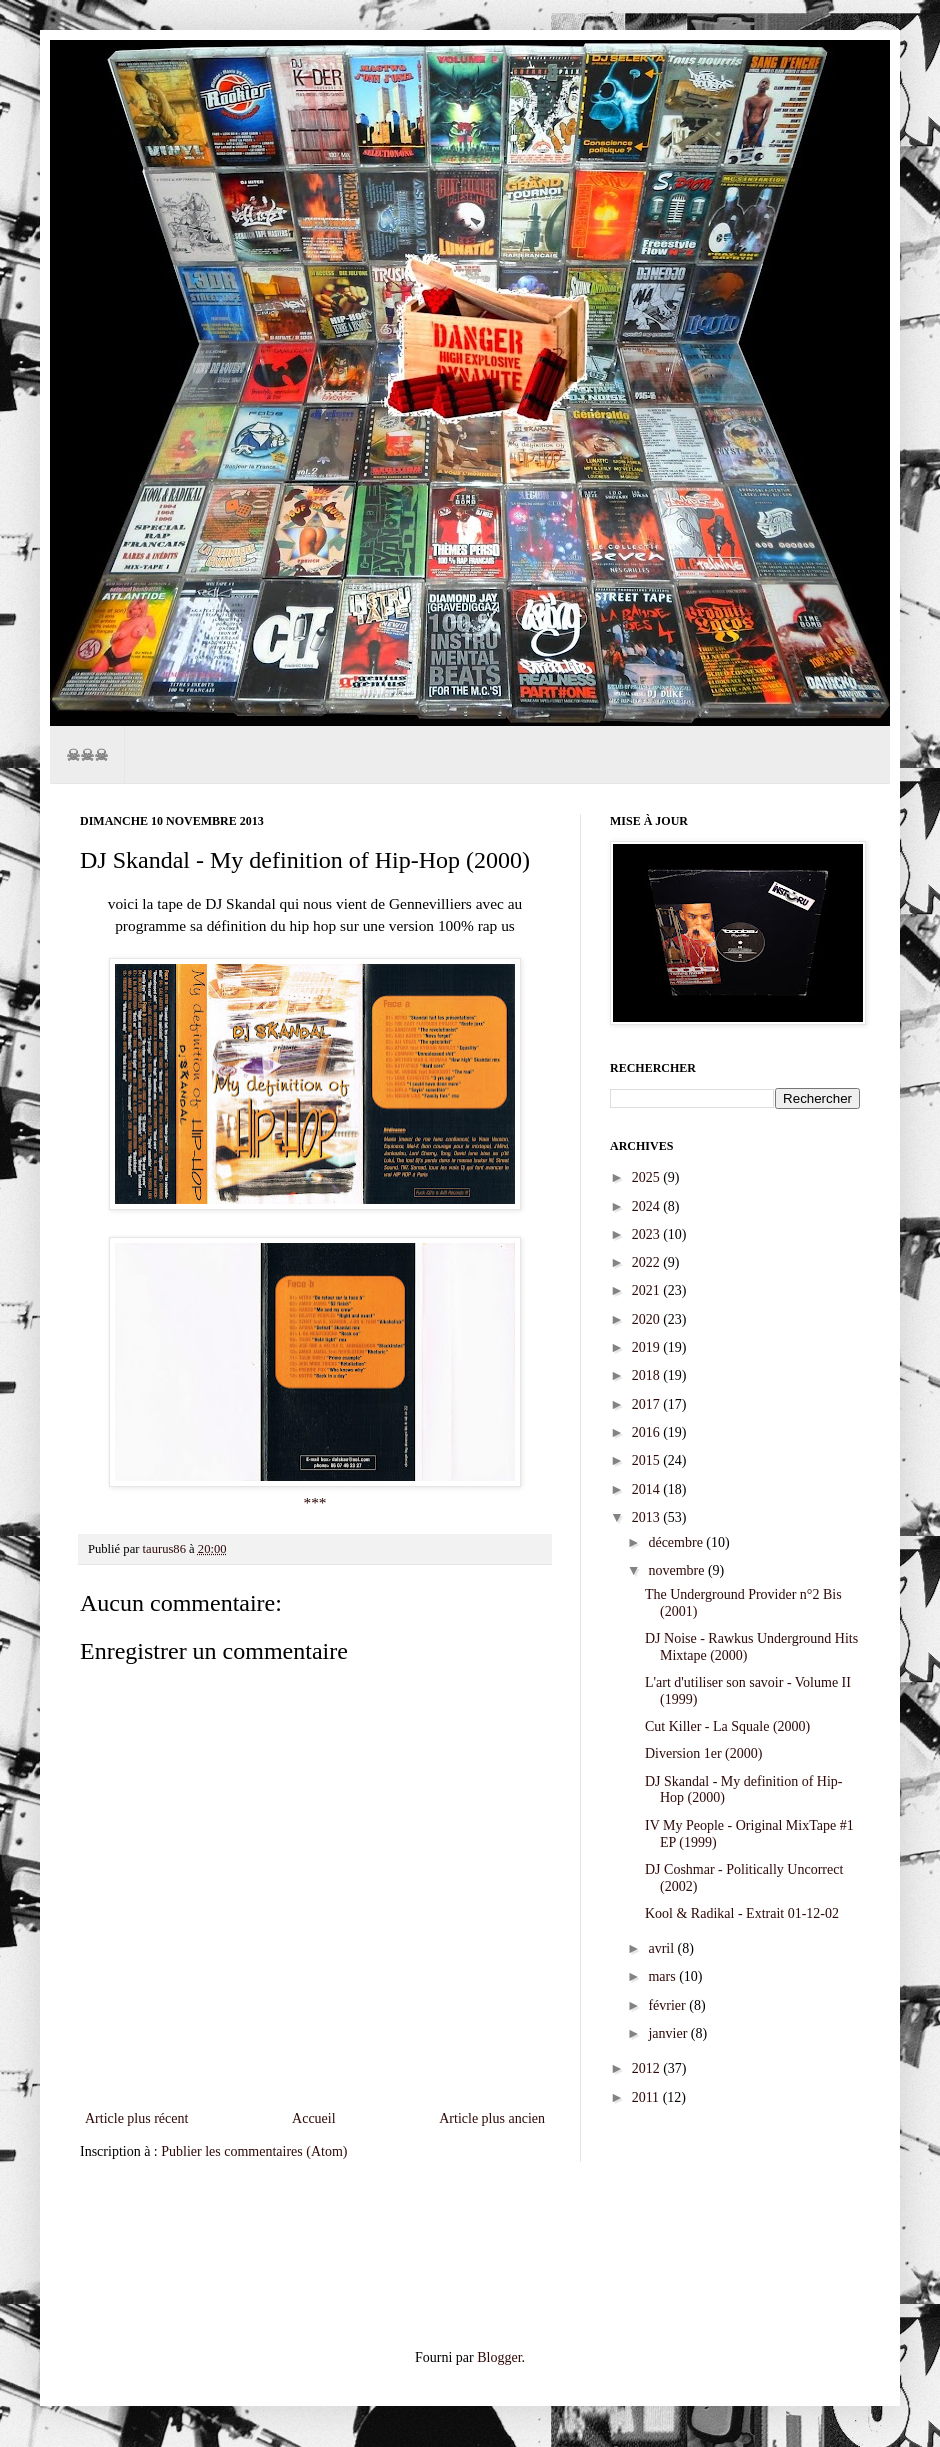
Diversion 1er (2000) (703, 1753)
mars (663, 1976)
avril (662, 1948)
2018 (648, 1375)
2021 (648, 1290)
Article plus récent (136, 2118)
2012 (648, 2068)
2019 (648, 1347)
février (668, 2005)
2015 (648, 1460)
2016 (648, 1432)
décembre (677, 1542)
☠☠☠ (87, 754)
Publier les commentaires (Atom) (254, 2151)
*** (314, 1502)
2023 (648, 1234)
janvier (669, 2033)
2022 (648, 1262)
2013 (648, 1517)
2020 (648, 1319)
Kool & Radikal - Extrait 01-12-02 (742, 1913)
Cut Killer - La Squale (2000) (727, 1726)
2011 (647, 2097)
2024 (648, 1206)
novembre (677, 1570)
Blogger (499, 2357)
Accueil (314, 2118)
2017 (648, 1404)
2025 (648, 1177)
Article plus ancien (492, 2118)
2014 (648, 1489)
